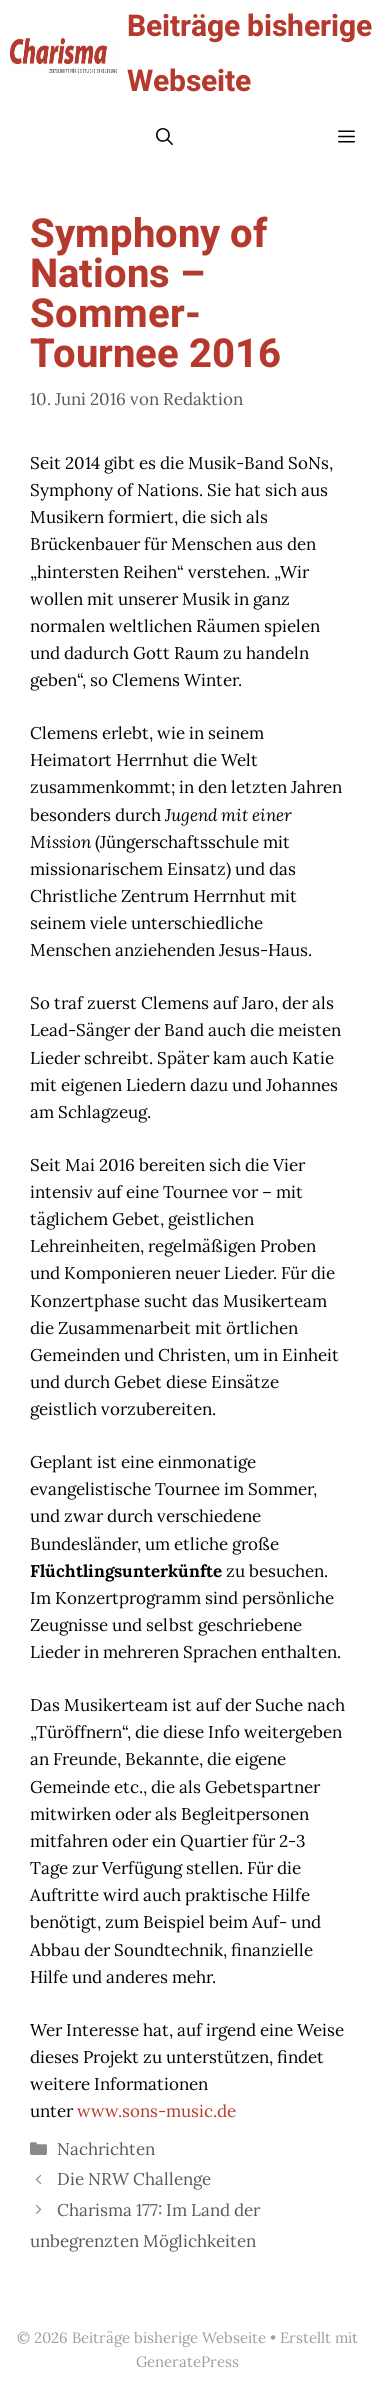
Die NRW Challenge (134, 2179)
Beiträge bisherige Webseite (249, 54)
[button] (164, 137)
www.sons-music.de (156, 2111)
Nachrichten (106, 2149)
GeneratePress (187, 2361)
